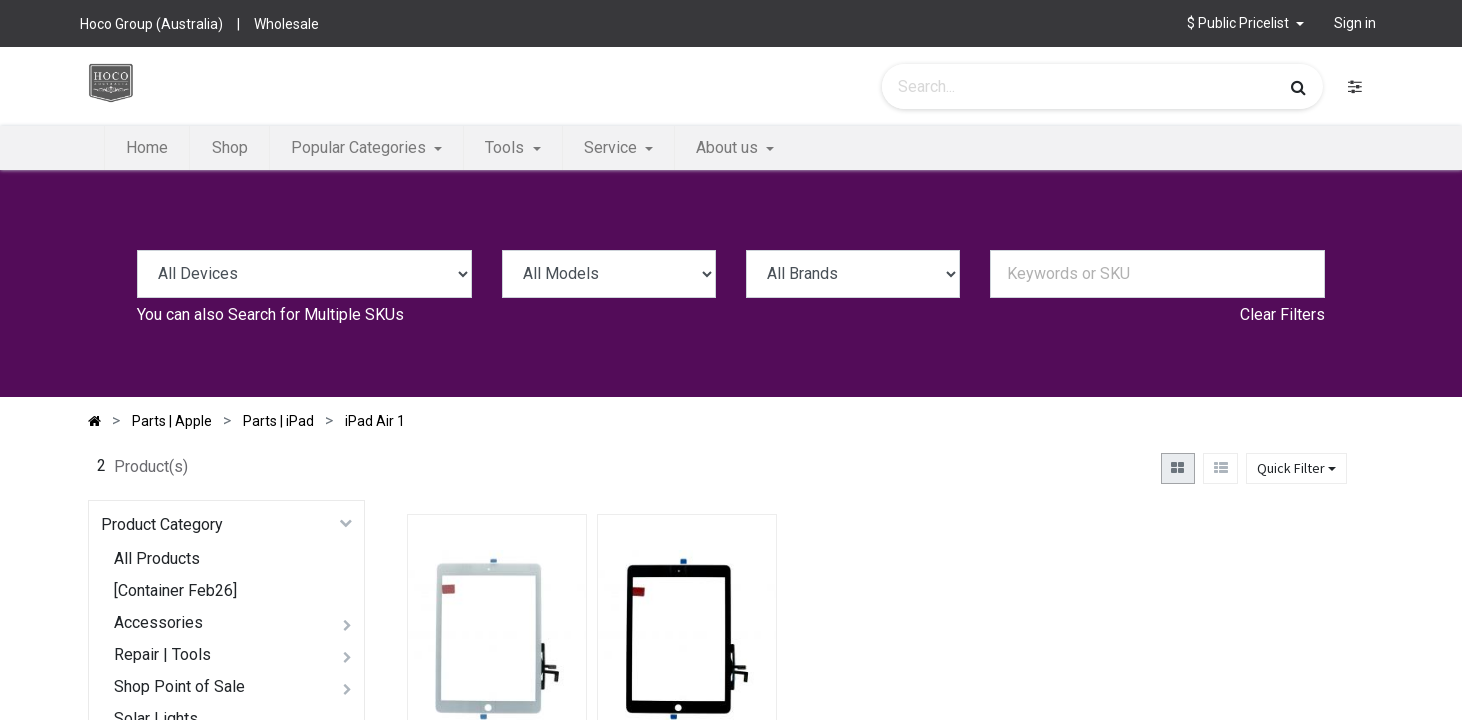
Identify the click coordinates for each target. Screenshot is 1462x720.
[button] (1245, 23)
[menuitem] (147, 148)
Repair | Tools (162, 654)
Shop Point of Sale (179, 686)
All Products (157, 558)
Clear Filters (1282, 314)
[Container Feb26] (175, 590)
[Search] (1298, 87)
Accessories (158, 622)
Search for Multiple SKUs (316, 314)
